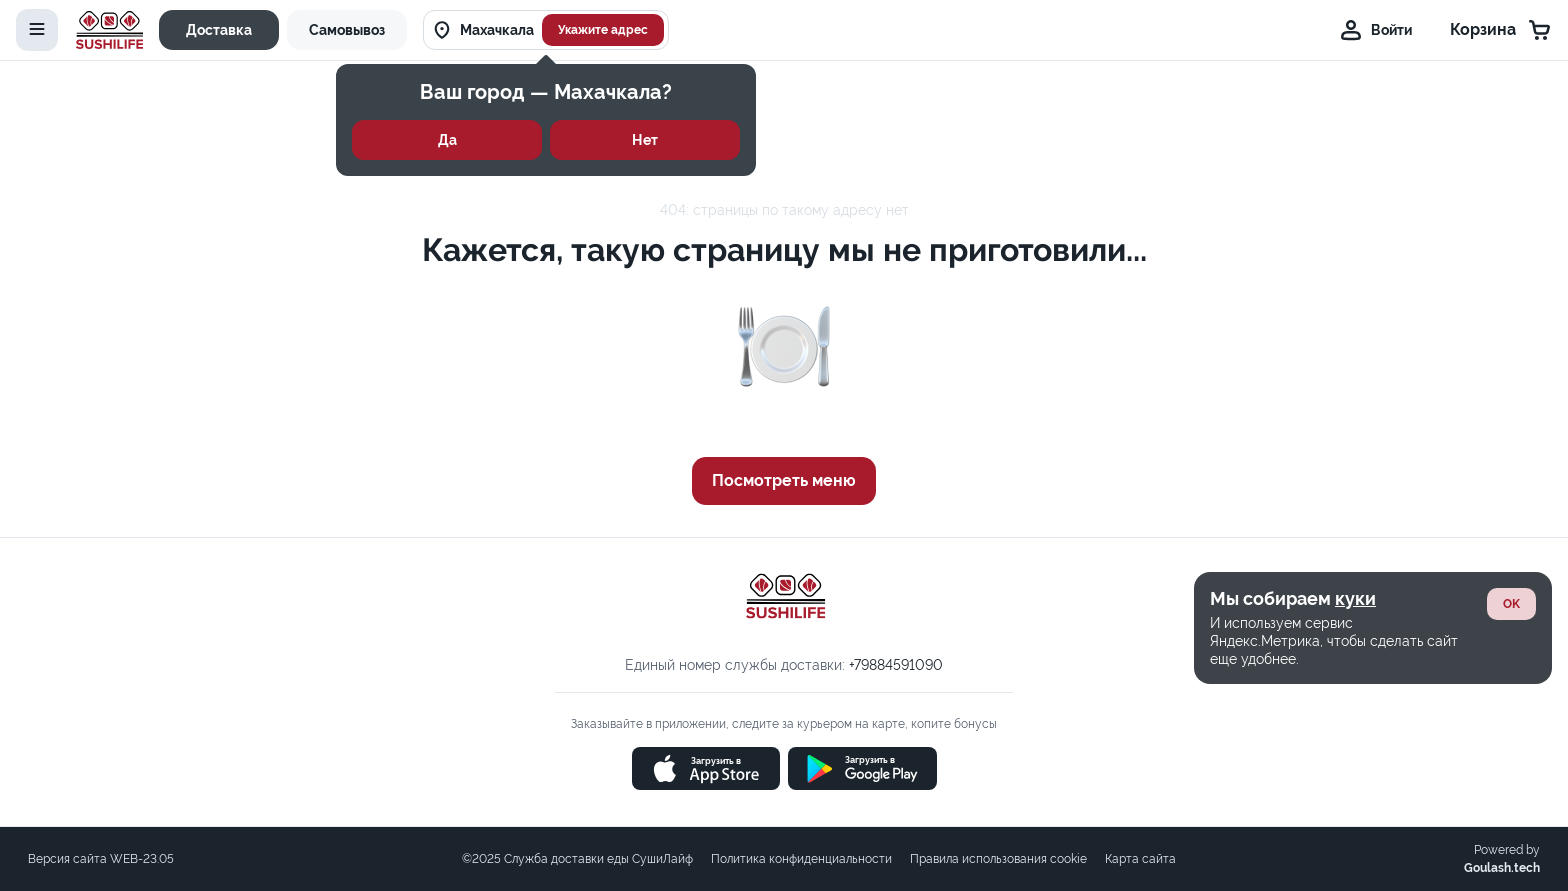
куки (1355, 598)
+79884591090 (896, 665)
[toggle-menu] (37, 30)
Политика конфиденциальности (801, 859)
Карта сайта (1140, 859)
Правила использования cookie (998, 859)
